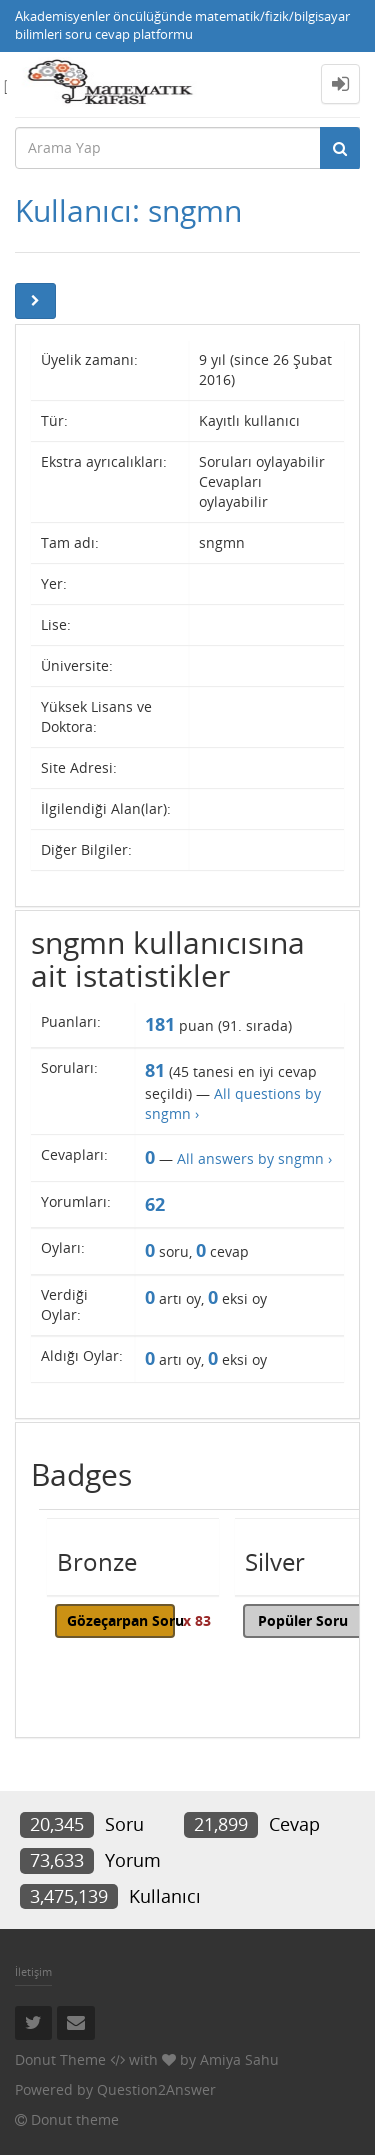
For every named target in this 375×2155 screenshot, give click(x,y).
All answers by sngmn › (254, 1158)
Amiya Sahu (239, 2059)
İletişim (33, 1971)
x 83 (197, 1620)
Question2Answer (156, 2089)
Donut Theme (60, 2059)
